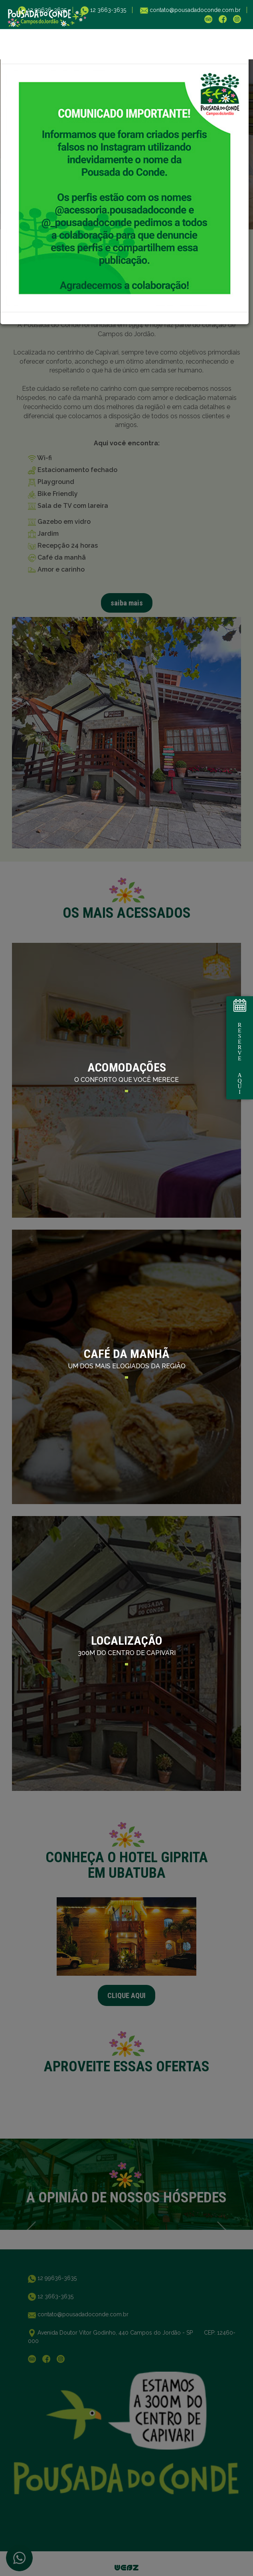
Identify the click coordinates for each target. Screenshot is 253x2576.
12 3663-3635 (107, 10)
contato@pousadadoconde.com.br (194, 10)
